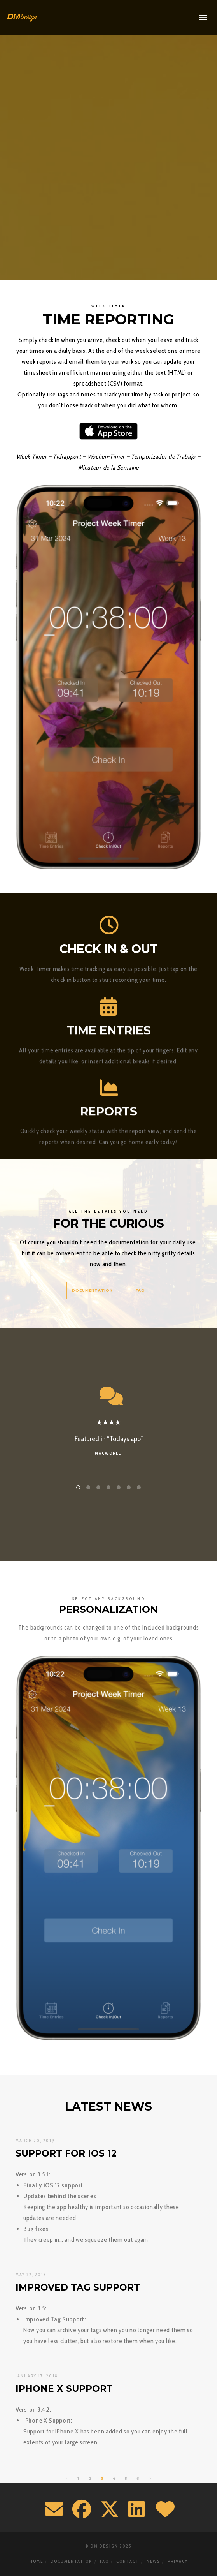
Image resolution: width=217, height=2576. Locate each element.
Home (36, 2561)
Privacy (178, 2561)
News (153, 2561)
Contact (127, 2561)
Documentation (72, 2561)
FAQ (104, 2561)
